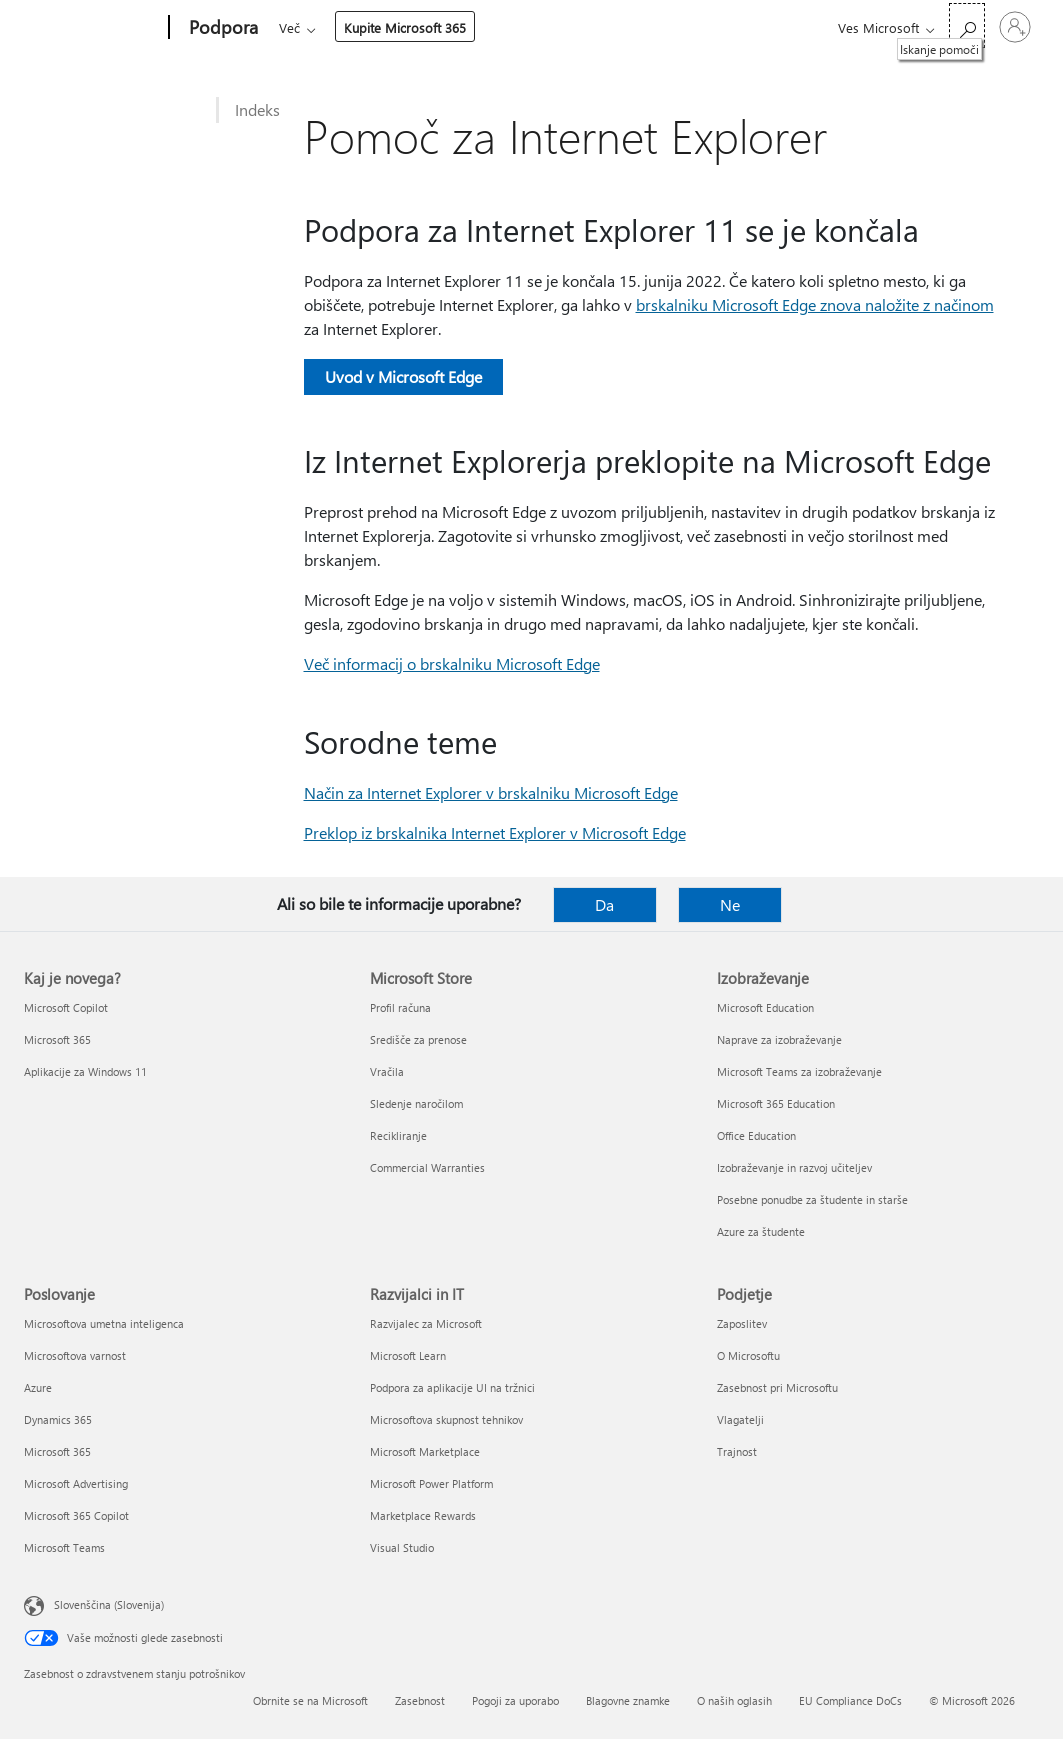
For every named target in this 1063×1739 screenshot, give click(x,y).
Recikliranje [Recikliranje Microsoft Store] (398, 1135)
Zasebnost (420, 1700)
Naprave (537, 27)
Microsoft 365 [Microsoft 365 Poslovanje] (57, 1451)
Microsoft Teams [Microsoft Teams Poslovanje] (64, 1547)
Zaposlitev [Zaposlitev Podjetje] (742, 1323)
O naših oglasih (734, 1700)
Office (395, 27)
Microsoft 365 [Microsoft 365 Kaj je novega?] (57, 1039)
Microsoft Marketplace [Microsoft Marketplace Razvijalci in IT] (425, 1451)
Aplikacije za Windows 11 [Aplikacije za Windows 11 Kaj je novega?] (85, 1071)
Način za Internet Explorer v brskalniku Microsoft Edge (491, 792)
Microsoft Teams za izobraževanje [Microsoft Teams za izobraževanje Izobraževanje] (799, 1071)
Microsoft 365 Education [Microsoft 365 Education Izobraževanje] (776, 1103)
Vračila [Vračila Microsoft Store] (387, 1071)
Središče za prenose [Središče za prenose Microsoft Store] (418, 1039)
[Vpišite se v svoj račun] (1015, 27)
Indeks (257, 109)
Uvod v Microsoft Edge (403, 376)
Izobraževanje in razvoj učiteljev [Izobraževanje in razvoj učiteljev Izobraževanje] (794, 1167)
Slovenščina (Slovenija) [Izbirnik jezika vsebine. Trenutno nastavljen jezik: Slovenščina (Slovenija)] (109, 1604)
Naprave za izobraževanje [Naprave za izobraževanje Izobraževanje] (779, 1039)
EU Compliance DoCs (850, 1700)
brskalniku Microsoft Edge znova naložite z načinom (815, 304)
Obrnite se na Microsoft (310, 1700)
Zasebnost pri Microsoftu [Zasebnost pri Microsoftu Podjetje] (777, 1387)
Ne (730, 904)
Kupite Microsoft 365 (726, 27)
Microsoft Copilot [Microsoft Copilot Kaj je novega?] (66, 1007)
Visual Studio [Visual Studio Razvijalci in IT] (402, 1547)
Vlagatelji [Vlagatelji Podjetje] (740, 1419)
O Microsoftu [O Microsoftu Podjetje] (748, 1355)
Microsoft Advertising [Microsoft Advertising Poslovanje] (76, 1483)
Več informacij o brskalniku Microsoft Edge (452, 663)
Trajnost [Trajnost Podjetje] (737, 1451)
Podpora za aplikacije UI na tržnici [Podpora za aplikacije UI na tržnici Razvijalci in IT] (452, 1387)
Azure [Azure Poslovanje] (38, 1387)
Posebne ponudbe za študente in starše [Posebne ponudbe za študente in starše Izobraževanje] (812, 1199)
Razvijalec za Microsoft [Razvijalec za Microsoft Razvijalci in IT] (426, 1323)
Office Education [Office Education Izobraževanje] (756, 1135)
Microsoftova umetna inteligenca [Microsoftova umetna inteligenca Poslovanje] (104, 1323)
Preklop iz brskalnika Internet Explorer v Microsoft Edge (495, 832)
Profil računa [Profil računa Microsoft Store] (400, 1007)
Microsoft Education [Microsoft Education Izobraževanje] (765, 1007)
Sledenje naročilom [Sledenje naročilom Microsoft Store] (416, 1103)
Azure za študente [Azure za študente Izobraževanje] (761, 1231)
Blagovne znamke (628, 1700)
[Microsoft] (92, 28)
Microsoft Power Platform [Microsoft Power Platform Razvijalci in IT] (431, 1483)
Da (604, 904)
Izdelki (456, 27)
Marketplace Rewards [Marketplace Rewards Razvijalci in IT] (423, 1515)
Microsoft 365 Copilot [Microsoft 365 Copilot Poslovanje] (76, 1515)
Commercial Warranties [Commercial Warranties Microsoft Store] (427, 1167)
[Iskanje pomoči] (967, 25)
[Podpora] (221, 28)
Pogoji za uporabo (515, 1700)
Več (610, 27)
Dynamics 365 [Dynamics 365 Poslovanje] (58, 1419)
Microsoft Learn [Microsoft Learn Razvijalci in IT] (408, 1355)
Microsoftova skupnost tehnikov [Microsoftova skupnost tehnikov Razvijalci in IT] (446, 1419)
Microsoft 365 (315, 27)
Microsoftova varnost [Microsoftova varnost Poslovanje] (75, 1355)
